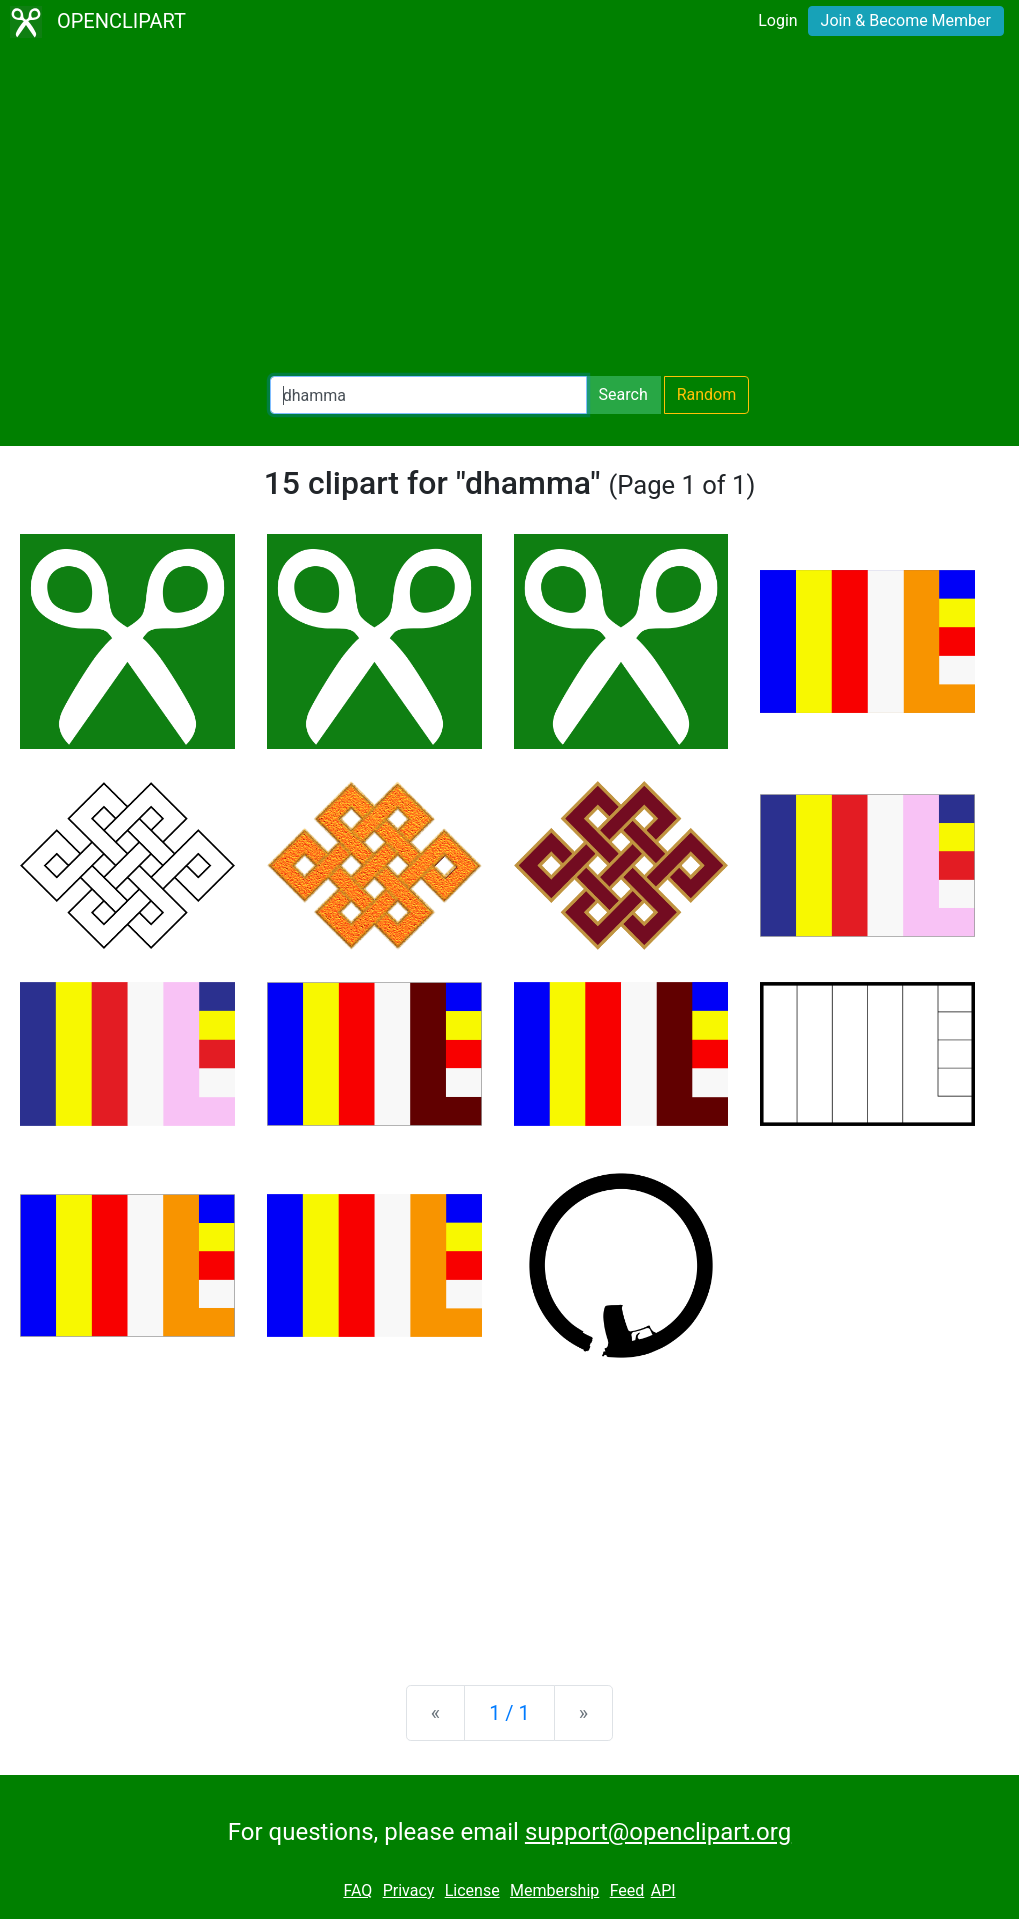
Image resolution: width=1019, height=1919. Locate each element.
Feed (627, 1890)
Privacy (409, 1890)
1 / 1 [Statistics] (509, 1713)
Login (777, 20)
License (472, 1890)
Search (623, 394)
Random (707, 394)
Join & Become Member (906, 20)
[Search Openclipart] (428, 395)
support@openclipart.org (658, 1832)
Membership (554, 1890)
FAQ (357, 1890)
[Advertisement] (509, 210)
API (663, 1890)
